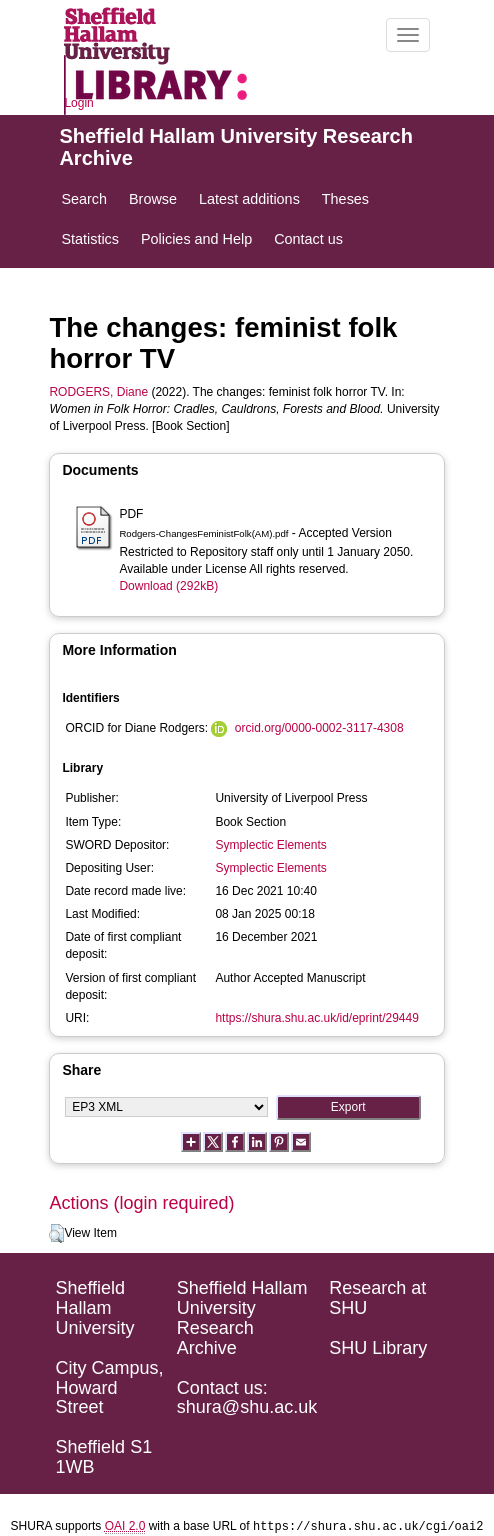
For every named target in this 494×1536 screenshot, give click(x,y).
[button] (56, 1234)
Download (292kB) (168, 586)
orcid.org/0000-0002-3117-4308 (319, 728)
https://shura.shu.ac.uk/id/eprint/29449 (316, 1018)
